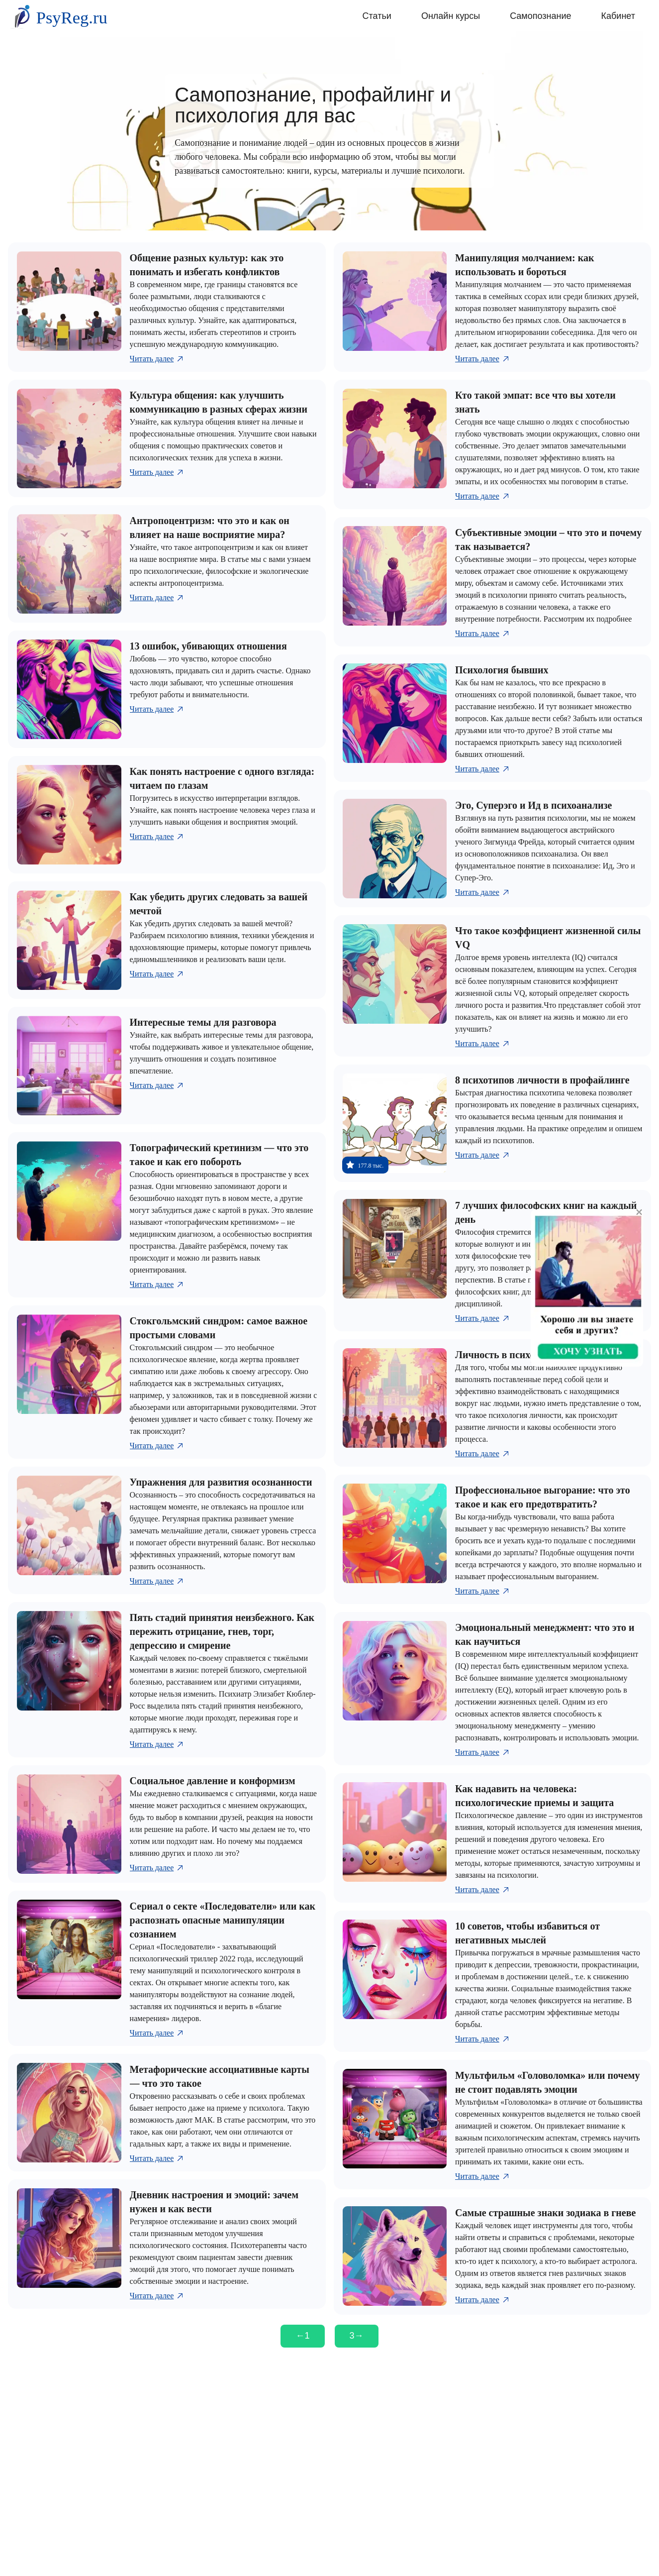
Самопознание (540, 16)
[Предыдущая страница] (302, 2336)
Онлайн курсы (450, 16)
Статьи (377, 16)
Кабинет (618, 16)
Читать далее (157, 358)
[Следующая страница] (356, 2336)
